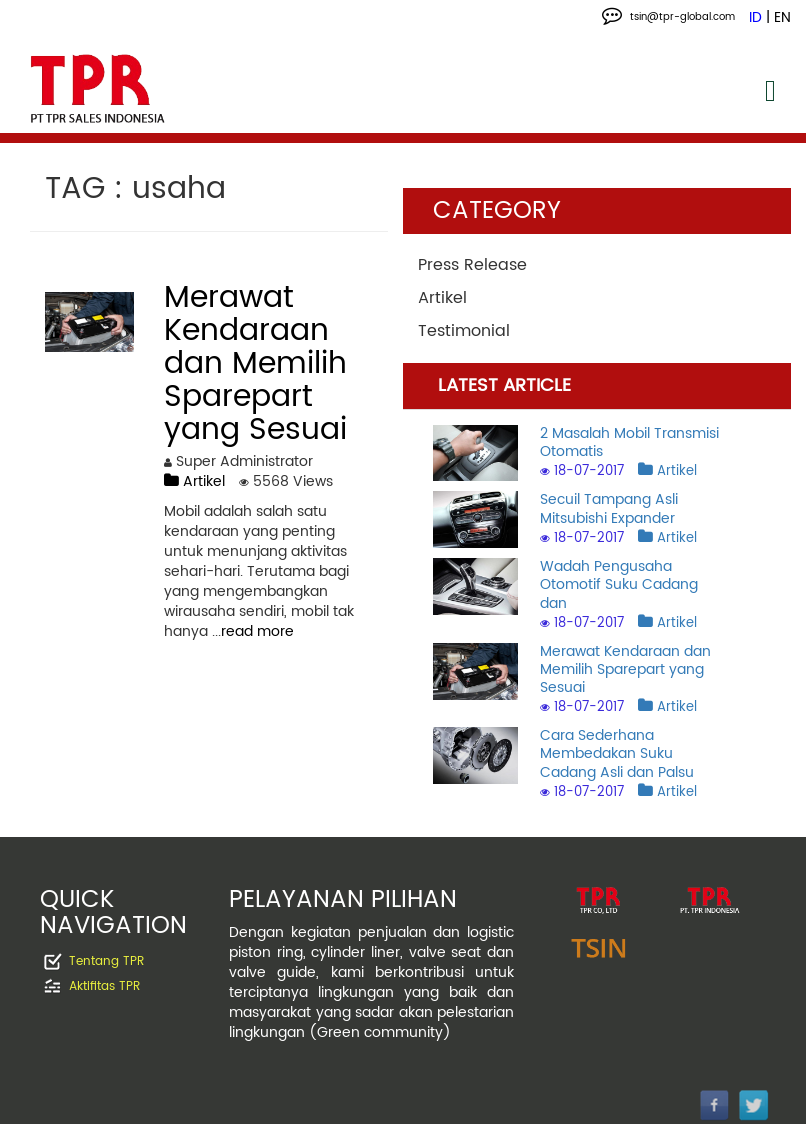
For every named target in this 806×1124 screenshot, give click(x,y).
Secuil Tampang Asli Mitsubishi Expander (609, 508)
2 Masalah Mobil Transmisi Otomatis (629, 442)
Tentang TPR (106, 962)
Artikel (194, 481)
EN (782, 18)
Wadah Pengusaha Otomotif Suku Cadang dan (619, 584)
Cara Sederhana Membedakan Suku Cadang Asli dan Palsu (617, 753)
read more (257, 631)
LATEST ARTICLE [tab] (504, 385)
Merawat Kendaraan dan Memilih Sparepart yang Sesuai (625, 669)
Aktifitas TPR (104, 987)
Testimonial (464, 331)
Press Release (472, 265)
